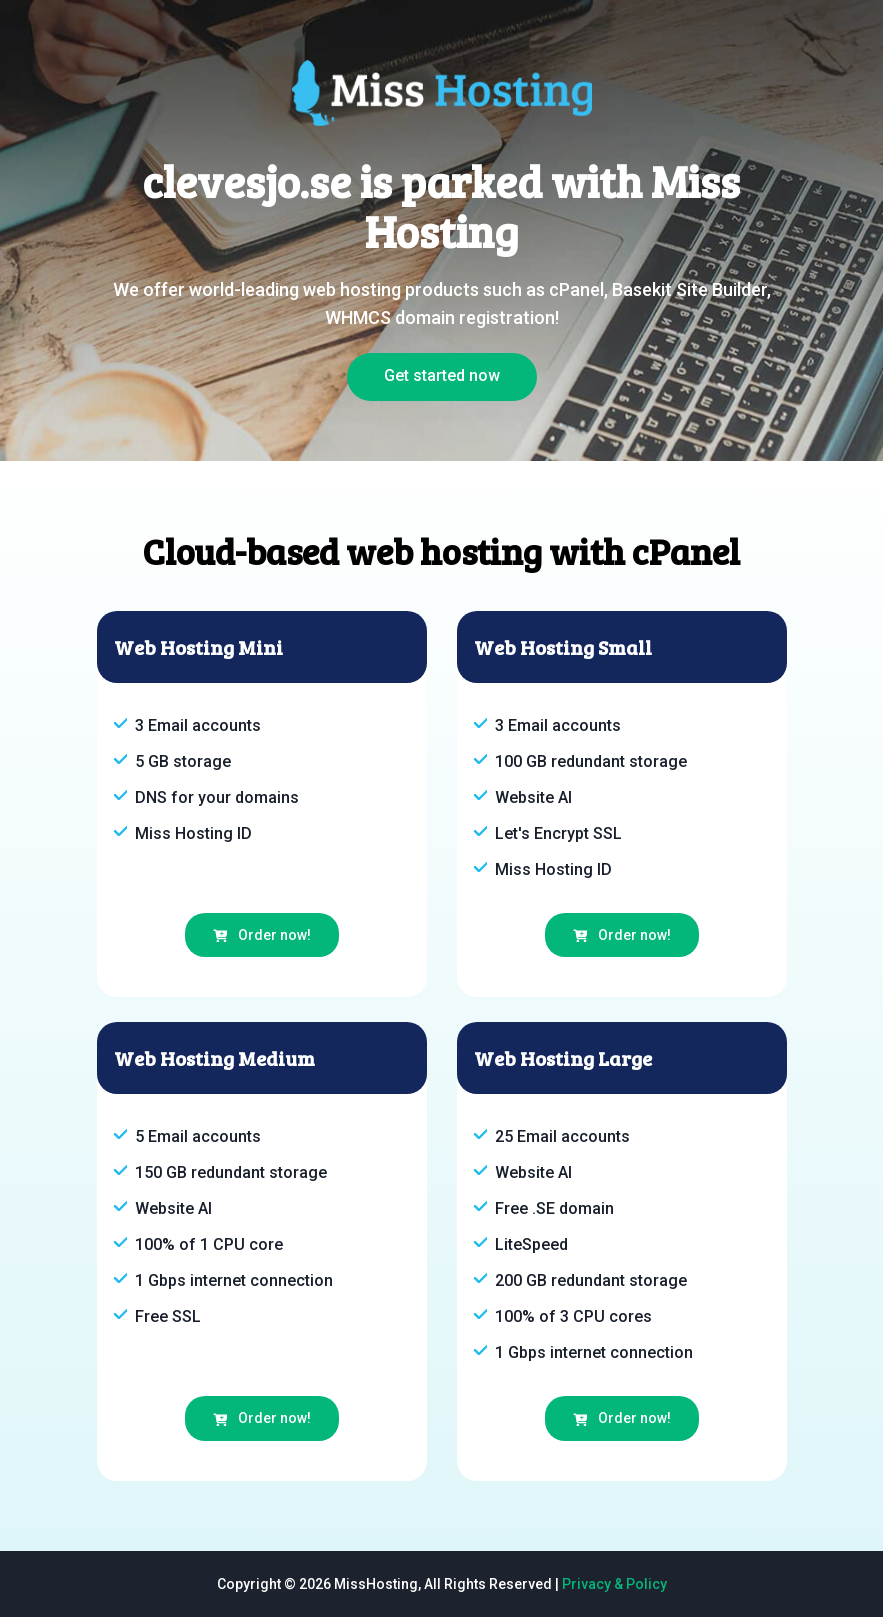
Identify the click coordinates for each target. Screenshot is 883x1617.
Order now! (262, 935)
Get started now (442, 375)
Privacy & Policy (614, 1584)
